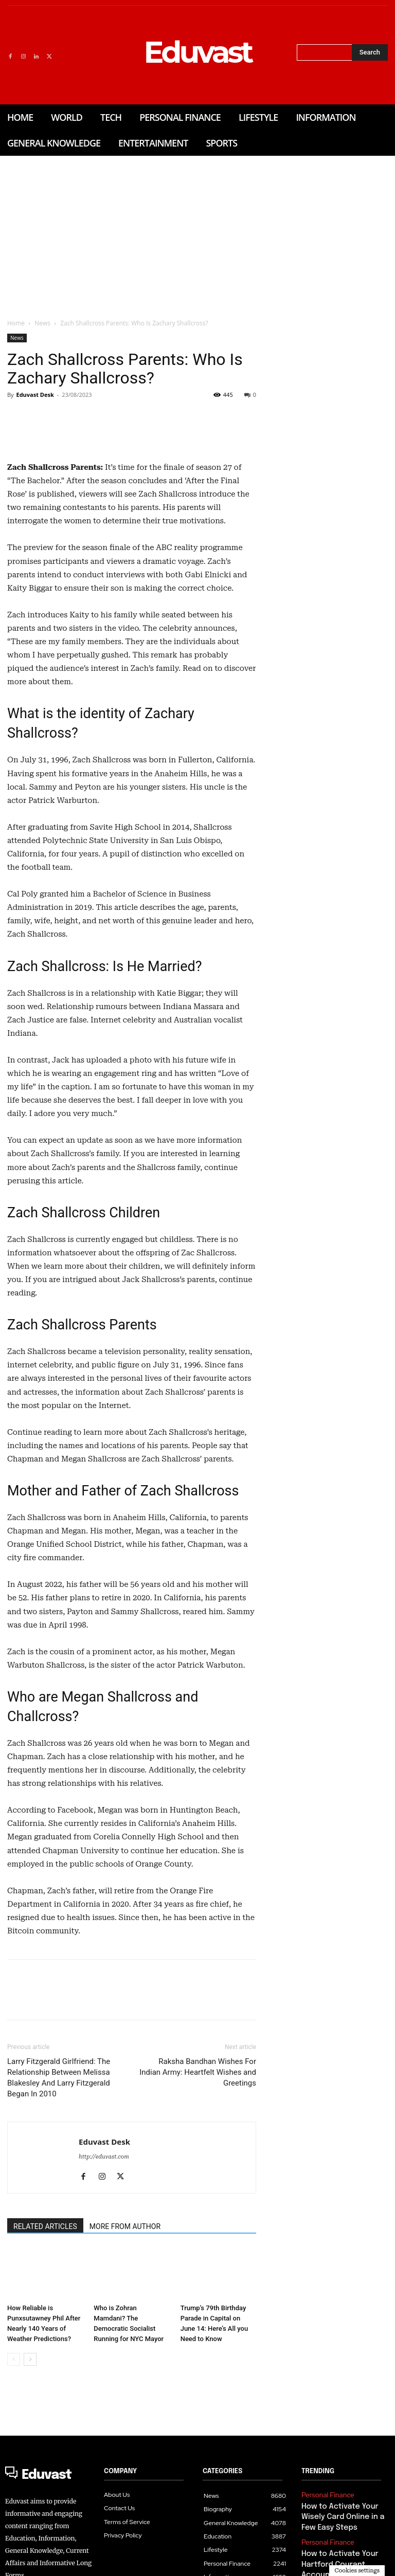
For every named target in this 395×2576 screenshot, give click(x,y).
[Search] (370, 52)
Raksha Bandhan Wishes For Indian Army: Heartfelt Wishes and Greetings (197, 2212)
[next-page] (30, 2499)
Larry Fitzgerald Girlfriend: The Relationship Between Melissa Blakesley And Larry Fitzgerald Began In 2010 (58, 2218)
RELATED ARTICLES (45, 2367)
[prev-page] (13, 2499)
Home (16, 323)
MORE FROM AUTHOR (124, 2367)
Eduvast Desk (34, 394)
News (42, 323)
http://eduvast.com (104, 2297)
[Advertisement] (197, 233)
